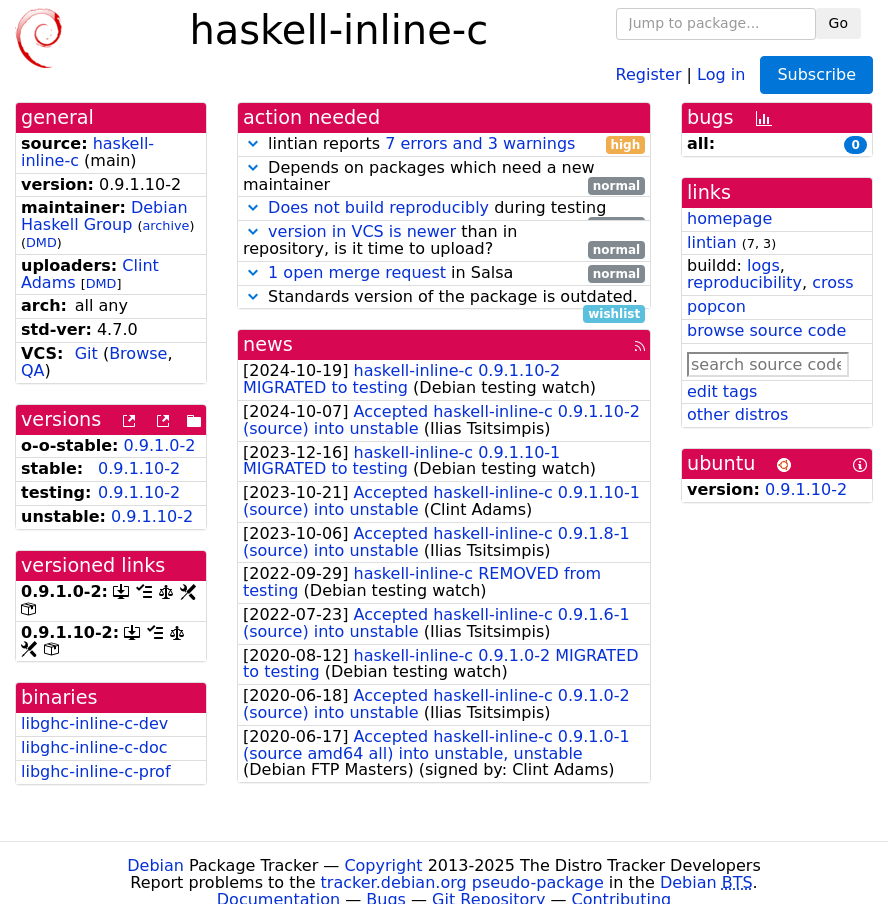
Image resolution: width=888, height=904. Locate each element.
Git (86, 353)
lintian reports (444, 144)
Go (838, 23)
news (268, 344)
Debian (155, 865)
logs (763, 265)
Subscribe (816, 74)
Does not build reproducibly (378, 207)
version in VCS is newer (362, 231)
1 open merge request (357, 272)
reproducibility (744, 282)
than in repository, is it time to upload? (444, 241)
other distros (737, 414)
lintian (712, 242)
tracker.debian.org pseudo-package (462, 882)
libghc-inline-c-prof (96, 771)
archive (166, 225)
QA (33, 370)
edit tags (722, 391)
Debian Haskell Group (104, 216)
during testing (444, 208)
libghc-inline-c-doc (94, 747)
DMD (41, 242)
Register (649, 73)
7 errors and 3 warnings (480, 143)
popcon (716, 306)
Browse (138, 353)
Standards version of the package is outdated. (444, 297)
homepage (729, 218)
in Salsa (444, 273)
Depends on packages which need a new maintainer (444, 177)
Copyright (383, 865)
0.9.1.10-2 (139, 468)
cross (832, 282)
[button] (253, 143)
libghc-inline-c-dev (94, 723)
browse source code (766, 330)
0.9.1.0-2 (160, 445)
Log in (721, 73)
